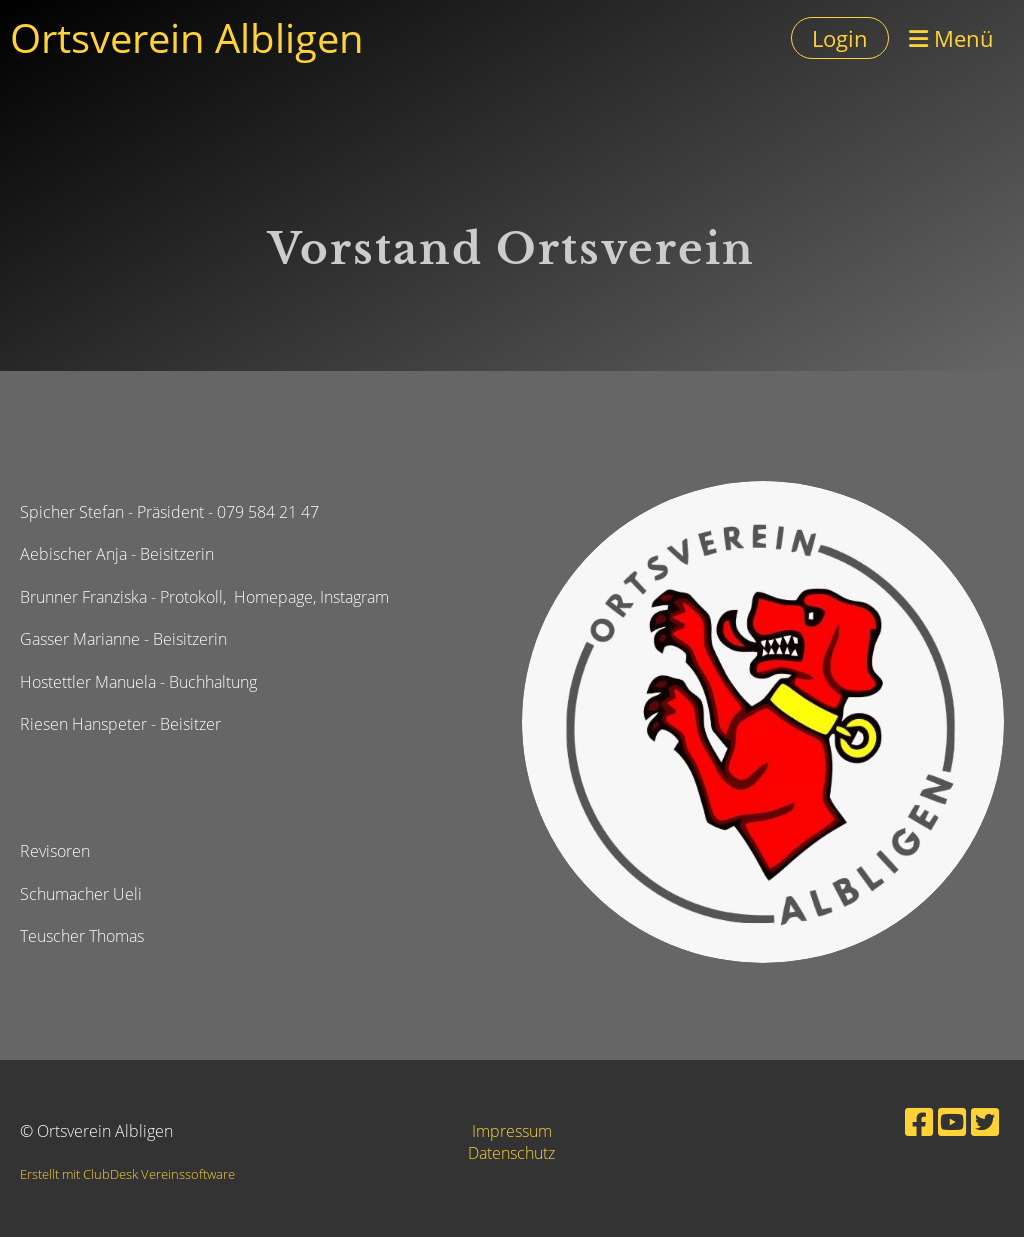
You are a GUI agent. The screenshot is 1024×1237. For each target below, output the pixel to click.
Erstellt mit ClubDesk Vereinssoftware (127, 1174)
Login (840, 38)
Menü (951, 38)
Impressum (512, 1131)
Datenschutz (511, 1153)
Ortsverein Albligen (187, 37)
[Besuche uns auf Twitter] (985, 1121)
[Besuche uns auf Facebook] (919, 1121)
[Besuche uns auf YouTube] (952, 1121)
